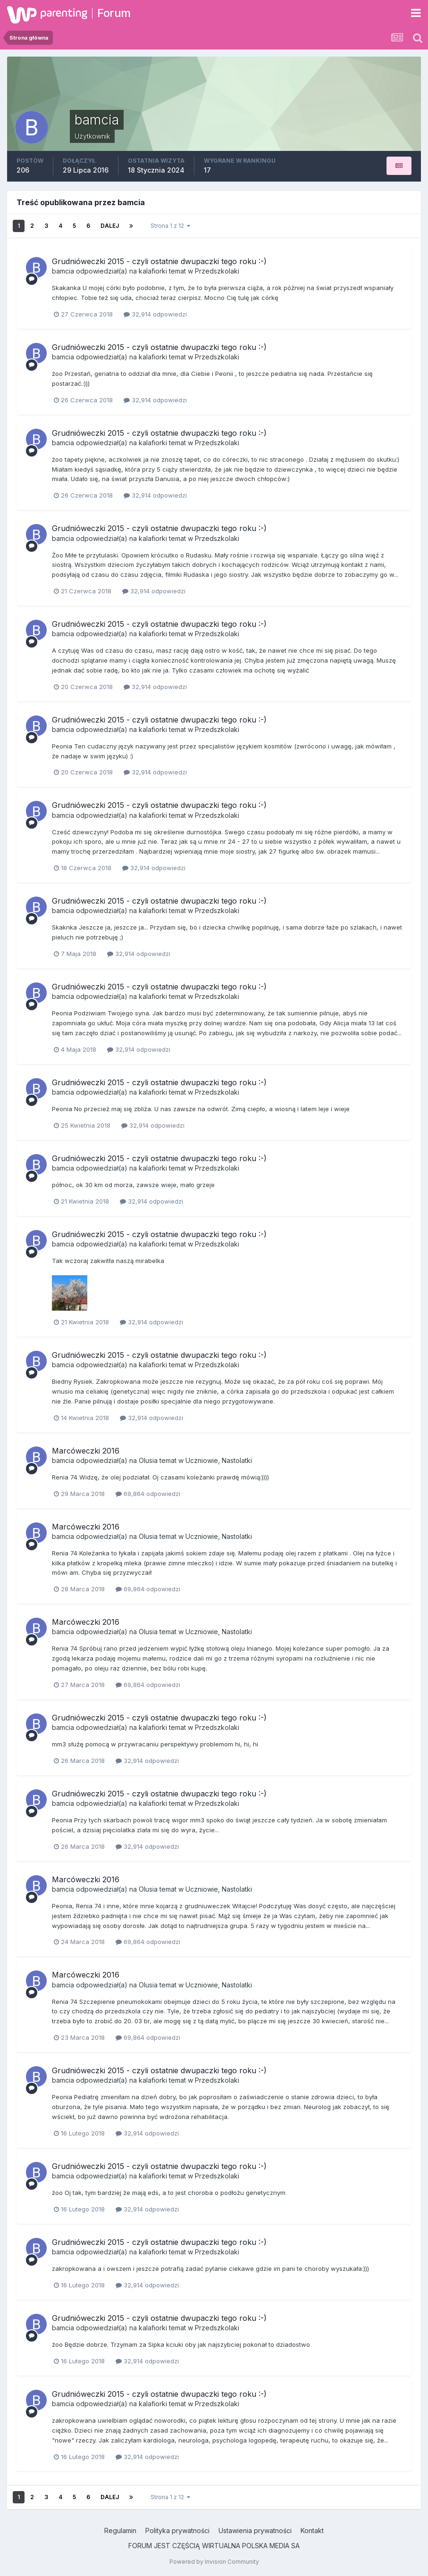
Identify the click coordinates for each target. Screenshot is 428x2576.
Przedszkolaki (217, 271)
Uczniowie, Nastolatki (218, 1460)
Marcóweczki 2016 (85, 1450)
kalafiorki (153, 271)
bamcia (63, 271)
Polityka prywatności (177, 2530)
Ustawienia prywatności (255, 2530)
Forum (114, 13)
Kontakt (312, 2530)
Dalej (110, 225)
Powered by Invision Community (214, 2561)
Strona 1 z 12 (170, 225)
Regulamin (120, 2530)
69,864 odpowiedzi (148, 1493)
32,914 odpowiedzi (155, 314)
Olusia (148, 1460)
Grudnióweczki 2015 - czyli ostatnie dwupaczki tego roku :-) (159, 261)
